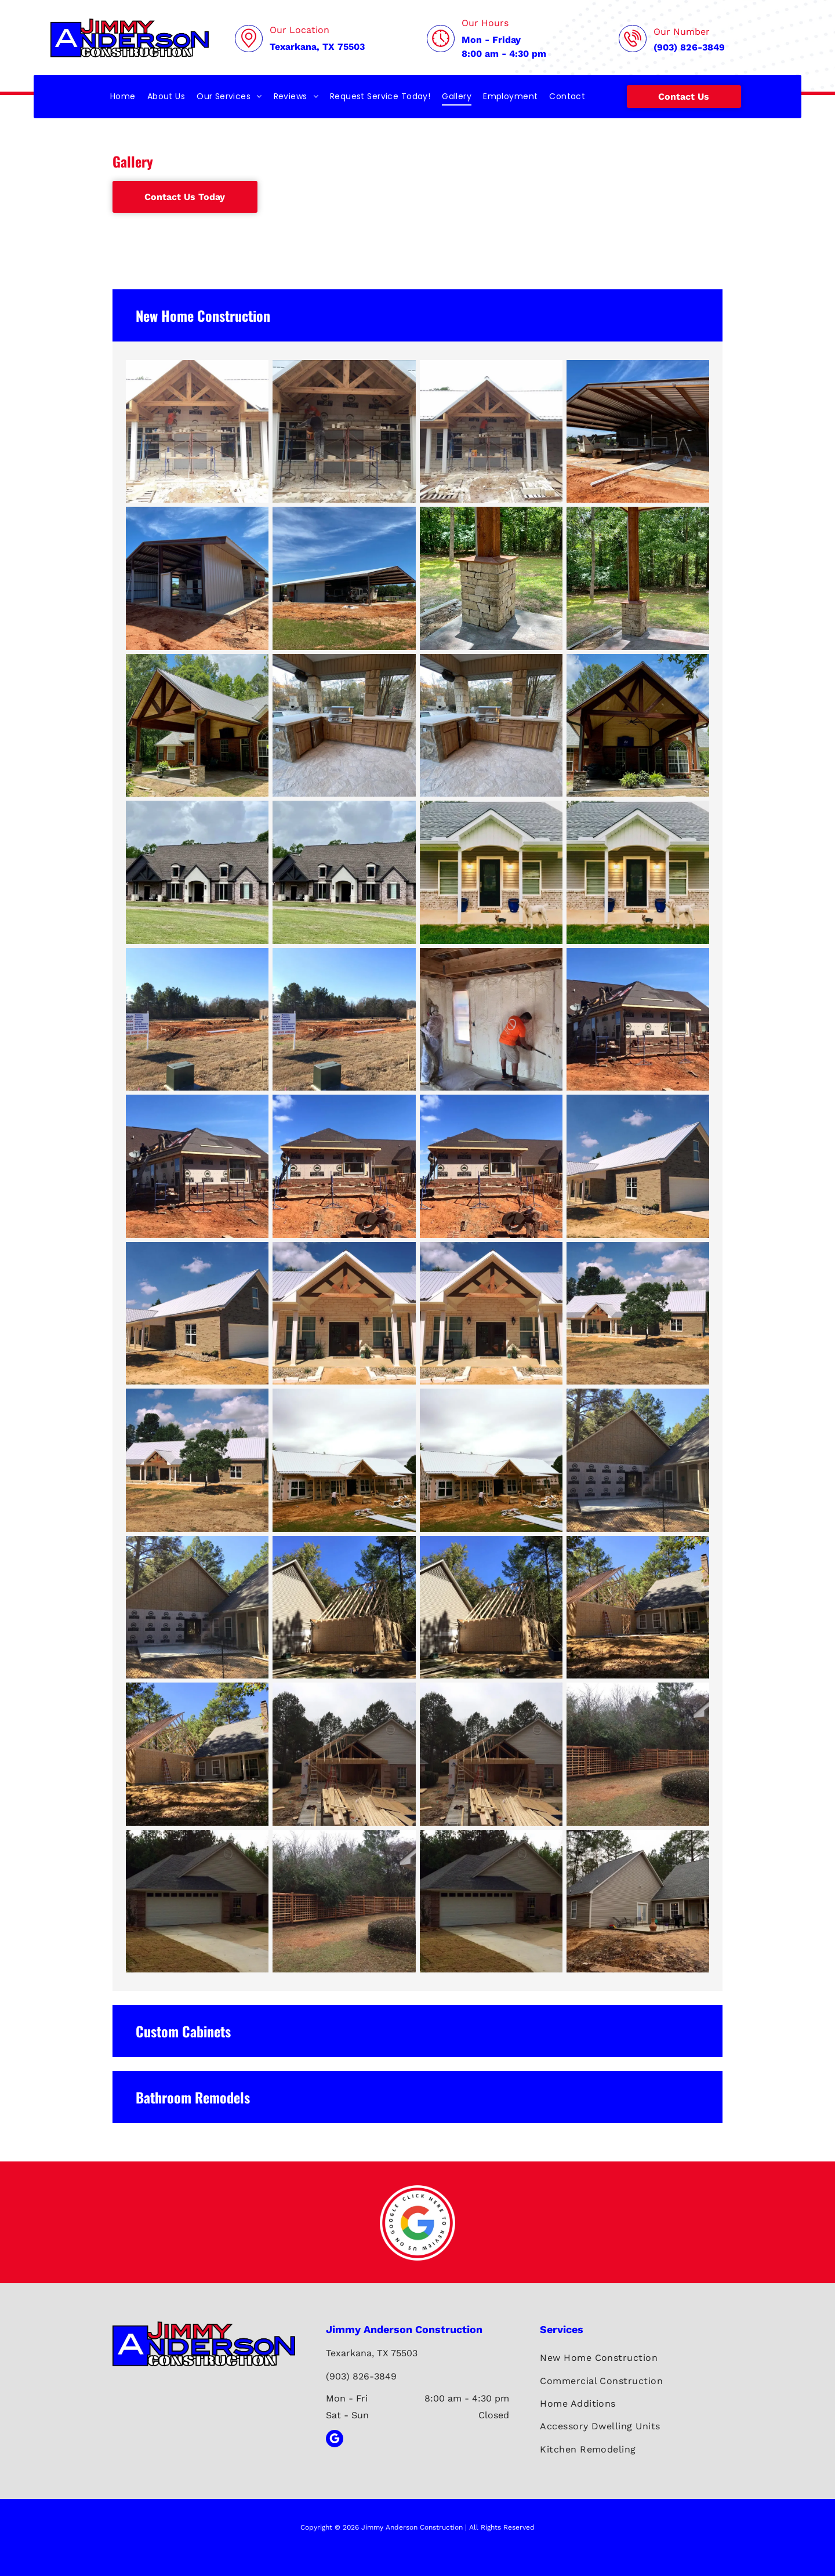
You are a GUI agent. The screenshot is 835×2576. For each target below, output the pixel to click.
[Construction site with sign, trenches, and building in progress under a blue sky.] (197, 1019)
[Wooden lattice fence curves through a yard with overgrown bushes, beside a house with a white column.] (344, 1901)
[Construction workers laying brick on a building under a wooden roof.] (344, 431)
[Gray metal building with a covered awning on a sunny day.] (344, 578)
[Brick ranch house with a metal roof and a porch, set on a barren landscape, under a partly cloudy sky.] (197, 1460)
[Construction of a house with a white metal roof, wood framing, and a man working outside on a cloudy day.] (491, 1460)
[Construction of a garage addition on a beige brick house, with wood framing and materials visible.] (344, 1754)
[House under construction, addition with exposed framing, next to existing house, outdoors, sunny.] (638, 1607)
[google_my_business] (334, 2440)
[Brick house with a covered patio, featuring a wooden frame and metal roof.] (197, 725)
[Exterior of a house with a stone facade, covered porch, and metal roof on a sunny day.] (491, 1313)
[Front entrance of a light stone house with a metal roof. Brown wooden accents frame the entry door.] (344, 1313)
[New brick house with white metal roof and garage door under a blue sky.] (638, 1166)
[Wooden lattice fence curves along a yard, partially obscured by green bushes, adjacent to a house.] (638, 1754)
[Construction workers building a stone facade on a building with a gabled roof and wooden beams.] (491, 431)
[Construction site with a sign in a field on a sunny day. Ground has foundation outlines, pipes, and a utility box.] (344, 1019)
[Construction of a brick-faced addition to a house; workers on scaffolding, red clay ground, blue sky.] (491, 1166)
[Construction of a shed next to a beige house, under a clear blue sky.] (491, 1607)
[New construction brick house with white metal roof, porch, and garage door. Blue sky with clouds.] (197, 1313)
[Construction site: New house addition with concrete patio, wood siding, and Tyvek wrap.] (638, 1460)
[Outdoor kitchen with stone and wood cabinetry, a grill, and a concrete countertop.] (491, 725)
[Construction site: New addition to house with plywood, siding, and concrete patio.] (197, 1607)
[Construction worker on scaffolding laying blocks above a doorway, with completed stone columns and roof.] (197, 431)
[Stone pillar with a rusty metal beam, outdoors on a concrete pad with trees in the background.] (491, 578)
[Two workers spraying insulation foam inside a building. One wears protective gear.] (491, 1019)
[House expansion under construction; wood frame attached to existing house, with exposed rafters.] (197, 1754)
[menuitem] (122, 97)
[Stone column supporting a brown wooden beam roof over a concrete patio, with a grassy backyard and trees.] (638, 578)
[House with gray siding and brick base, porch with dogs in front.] (491, 872)
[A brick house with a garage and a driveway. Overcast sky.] (491, 1901)
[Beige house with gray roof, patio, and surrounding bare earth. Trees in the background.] (638, 1901)
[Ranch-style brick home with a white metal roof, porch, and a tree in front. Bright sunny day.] (638, 1313)
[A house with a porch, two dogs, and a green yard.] (638, 872)
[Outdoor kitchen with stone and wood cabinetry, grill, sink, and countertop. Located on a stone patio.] (344, 725)
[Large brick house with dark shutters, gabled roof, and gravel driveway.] (197, 872)
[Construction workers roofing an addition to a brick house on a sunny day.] (638, 1019)
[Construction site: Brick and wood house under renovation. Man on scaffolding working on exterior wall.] (344, 1166)
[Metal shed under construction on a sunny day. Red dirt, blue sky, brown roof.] (197, 578)
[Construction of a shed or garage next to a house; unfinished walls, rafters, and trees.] (344, 1607)
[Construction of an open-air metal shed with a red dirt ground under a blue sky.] (638, 431)
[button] (417, 315)
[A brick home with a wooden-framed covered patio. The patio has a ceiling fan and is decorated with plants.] (638, 725)
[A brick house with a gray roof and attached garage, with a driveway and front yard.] (197, 1901)
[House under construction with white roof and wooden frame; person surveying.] (344, 1460)
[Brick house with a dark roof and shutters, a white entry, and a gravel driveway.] (344, 872)
